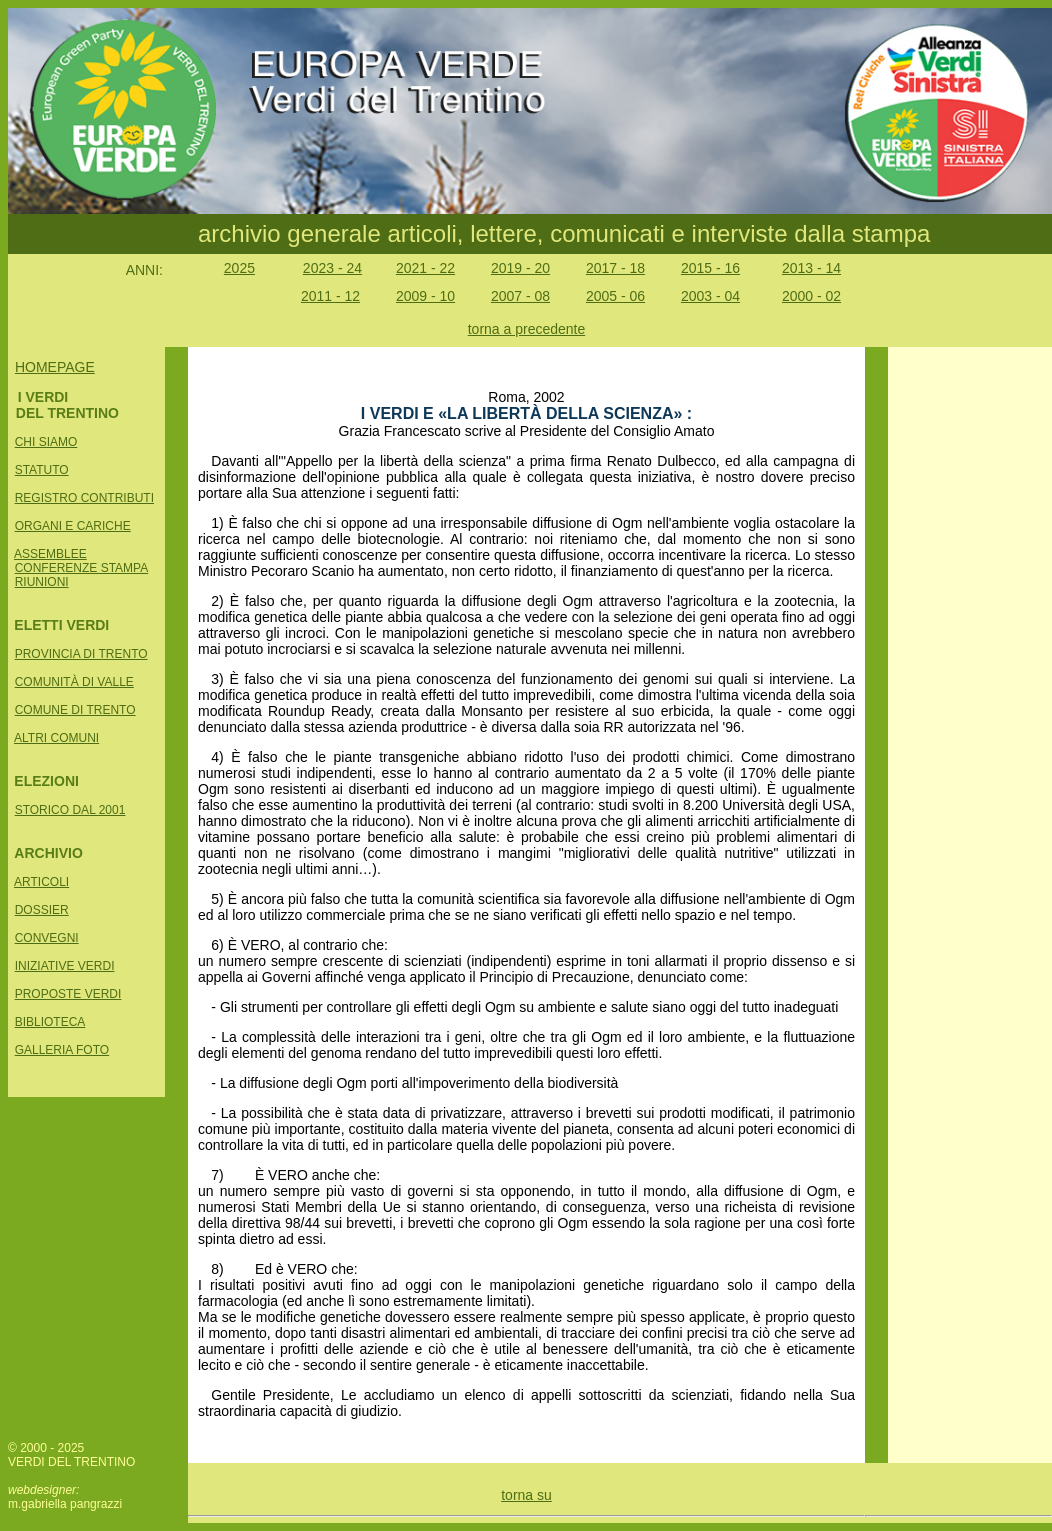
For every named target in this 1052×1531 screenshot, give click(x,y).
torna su (526, 1495)
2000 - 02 (811, 296)
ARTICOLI (41, 882)
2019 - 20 (520, 268)
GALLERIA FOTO (62, 1050)
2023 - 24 (332, 268)
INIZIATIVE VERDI (65, 966)
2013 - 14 (811, 268)
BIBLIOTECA (50, 1022)
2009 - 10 (425, 296)
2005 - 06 (615, 296)
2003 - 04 (710, 296)
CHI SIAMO (46, 442)
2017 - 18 (615, 268)
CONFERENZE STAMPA (82, 568)
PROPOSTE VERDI (68, 994)
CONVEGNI (47, 938)
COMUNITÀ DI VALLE (74, 682)
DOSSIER (42, 910)
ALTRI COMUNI (56, 738)
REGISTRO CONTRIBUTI (84, 498)
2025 (239, 268)
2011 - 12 (330, 296)
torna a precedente (527, 329)
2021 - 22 (425, 268)
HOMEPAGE (55, 367)
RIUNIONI (42, 582)
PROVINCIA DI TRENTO (81, 654)
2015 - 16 (710, 268)
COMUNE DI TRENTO (75, 710)
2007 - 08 (520, 296)
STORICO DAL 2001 (70, 810)
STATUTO (42, 470)
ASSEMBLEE (50, 554)
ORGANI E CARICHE (73, 526)
